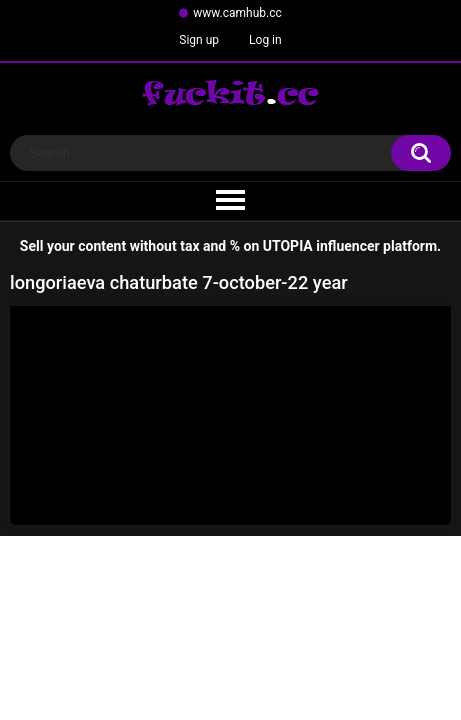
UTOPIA (288, 246)
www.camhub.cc (237, 13)
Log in (265, 40)
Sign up (199, 40)
